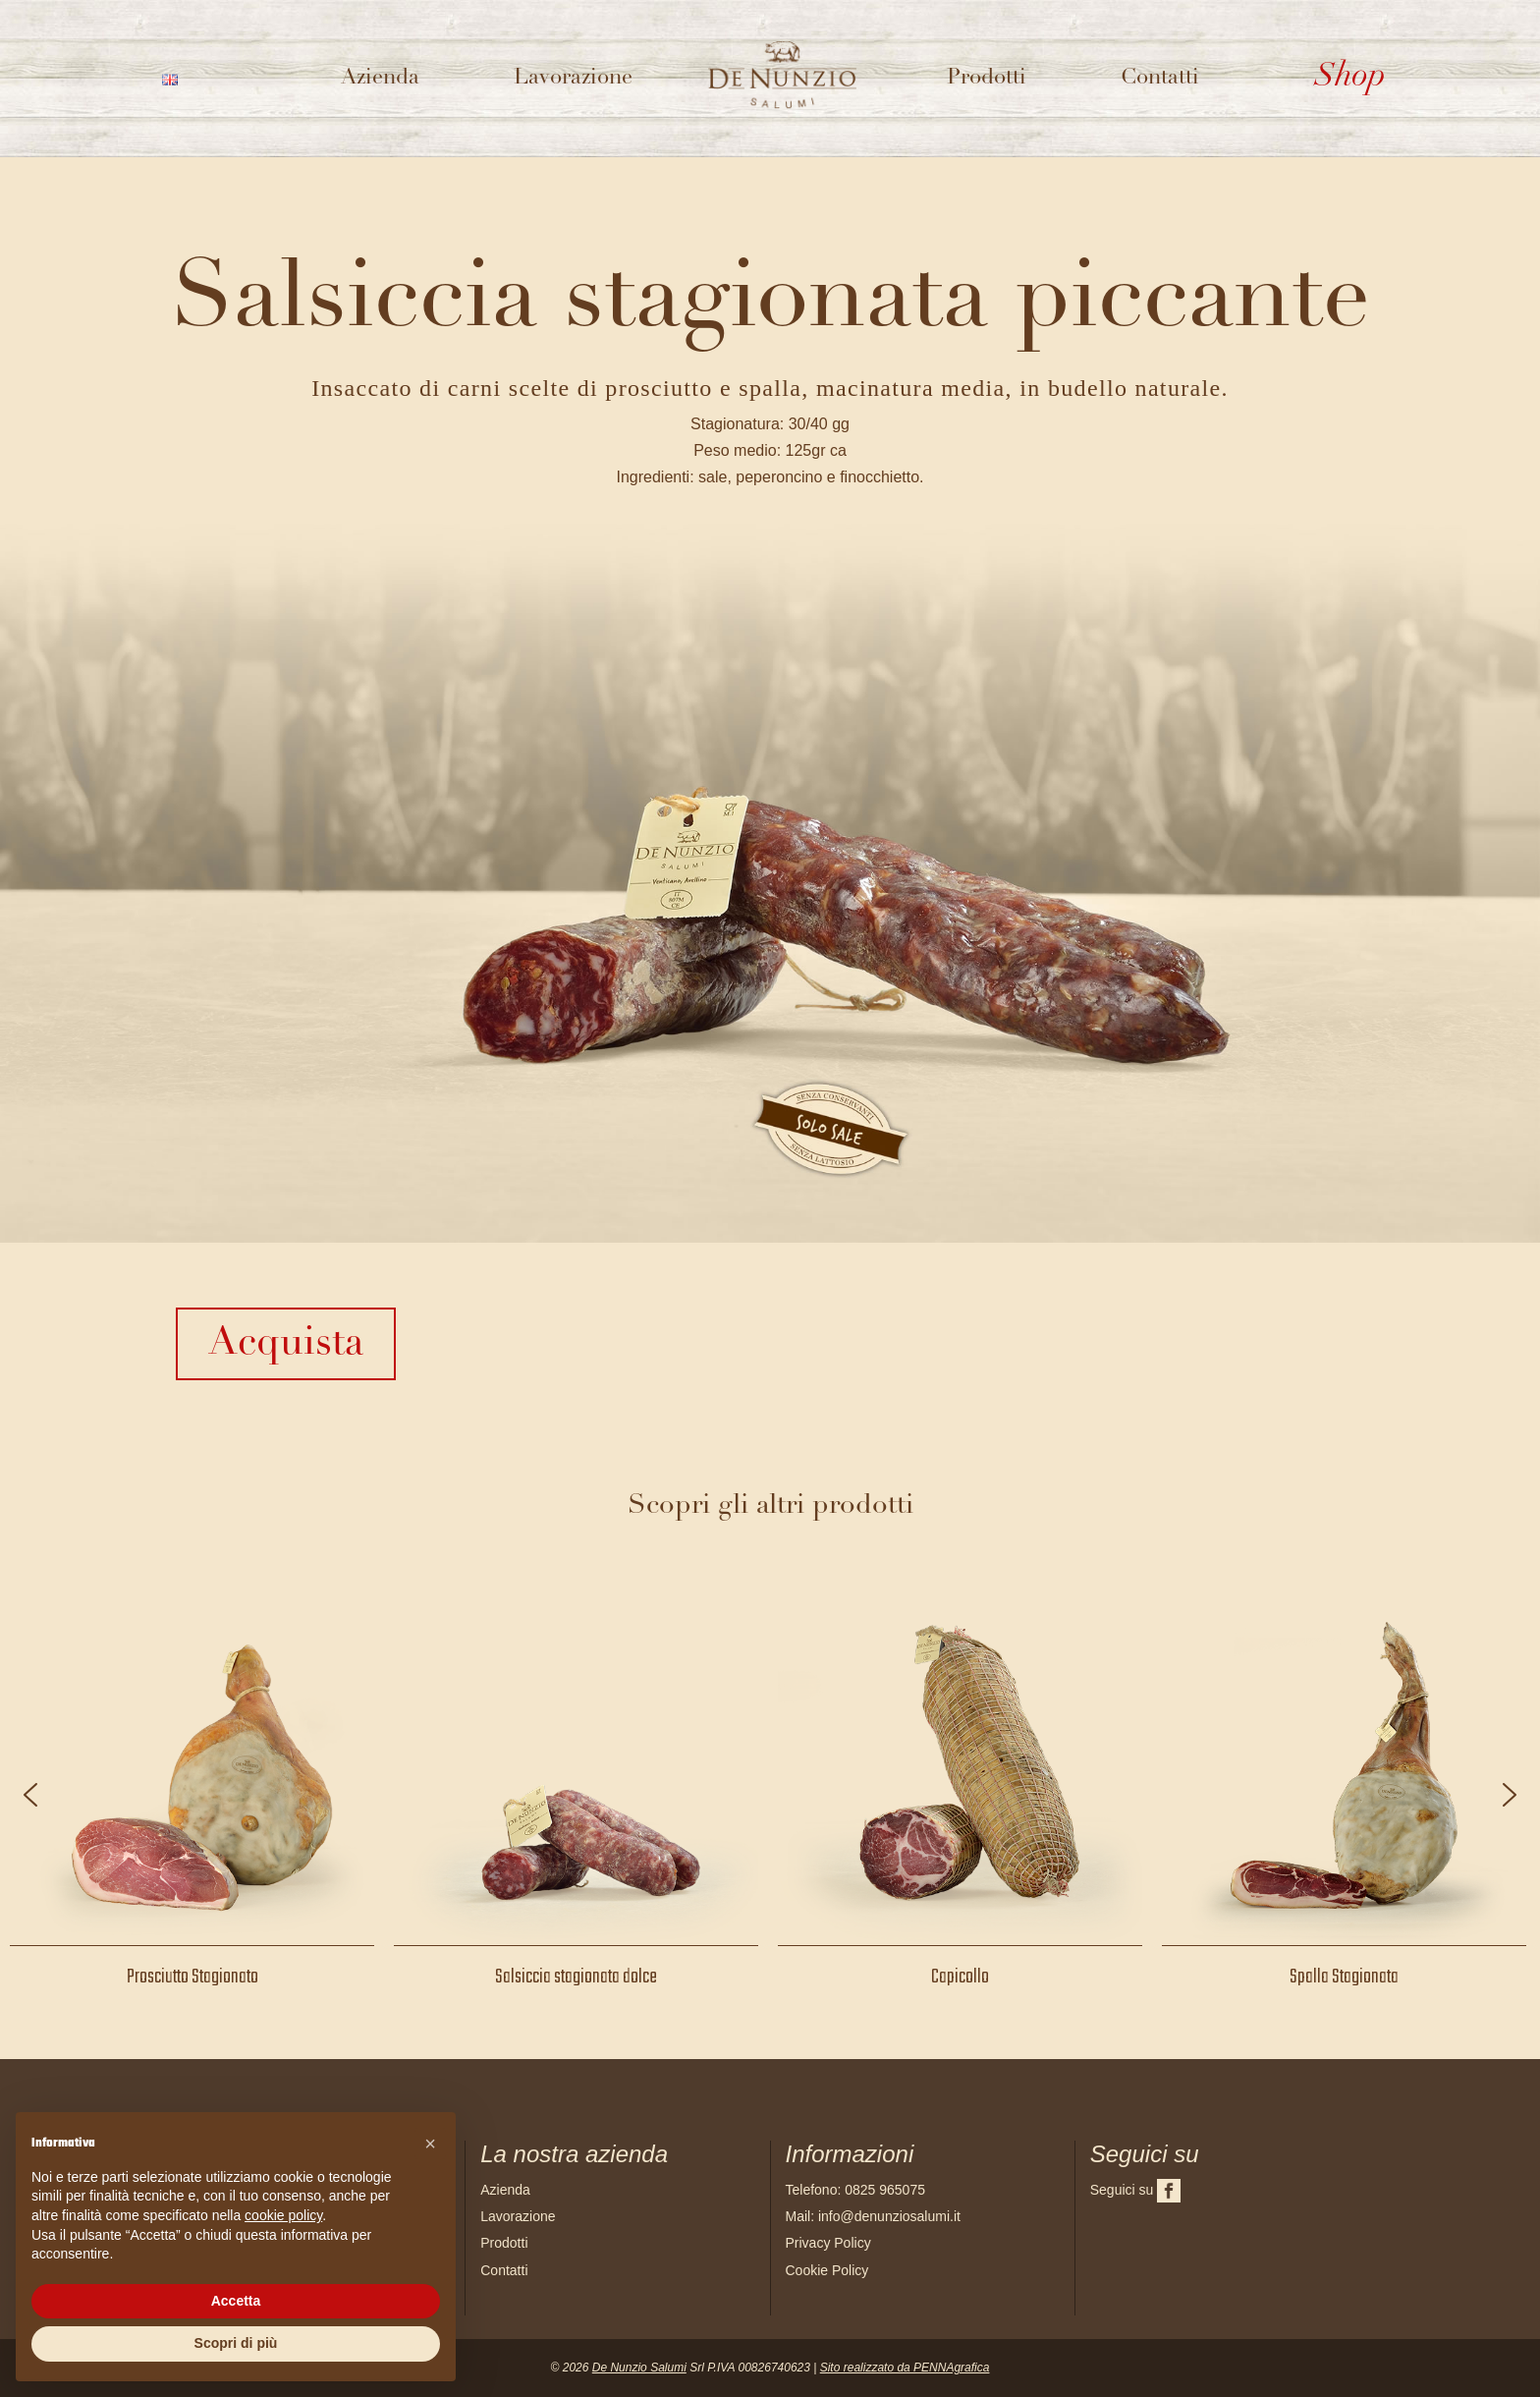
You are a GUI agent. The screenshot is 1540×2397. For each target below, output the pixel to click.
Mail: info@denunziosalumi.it (873, 2216)
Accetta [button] (236, 2301)
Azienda (380, 78)
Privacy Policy (828, 2243)
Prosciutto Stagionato (192, 1977)
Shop (1350, 77)
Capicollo (960, 1977)
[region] (770, 1795)
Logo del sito (789, 54)
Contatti (1160, 78)
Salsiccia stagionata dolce (576, 1977)
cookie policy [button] (283, 2215)
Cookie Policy (827, 2270)
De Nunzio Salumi (639, 2367)
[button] (30, 1795)
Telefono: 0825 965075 (855, 2190)
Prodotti (986, 78)
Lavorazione (573, 78)
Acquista (285, 1344)
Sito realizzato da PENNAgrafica (905, 2367)
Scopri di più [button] (236, 2343)
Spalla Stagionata (1344, 1977)
